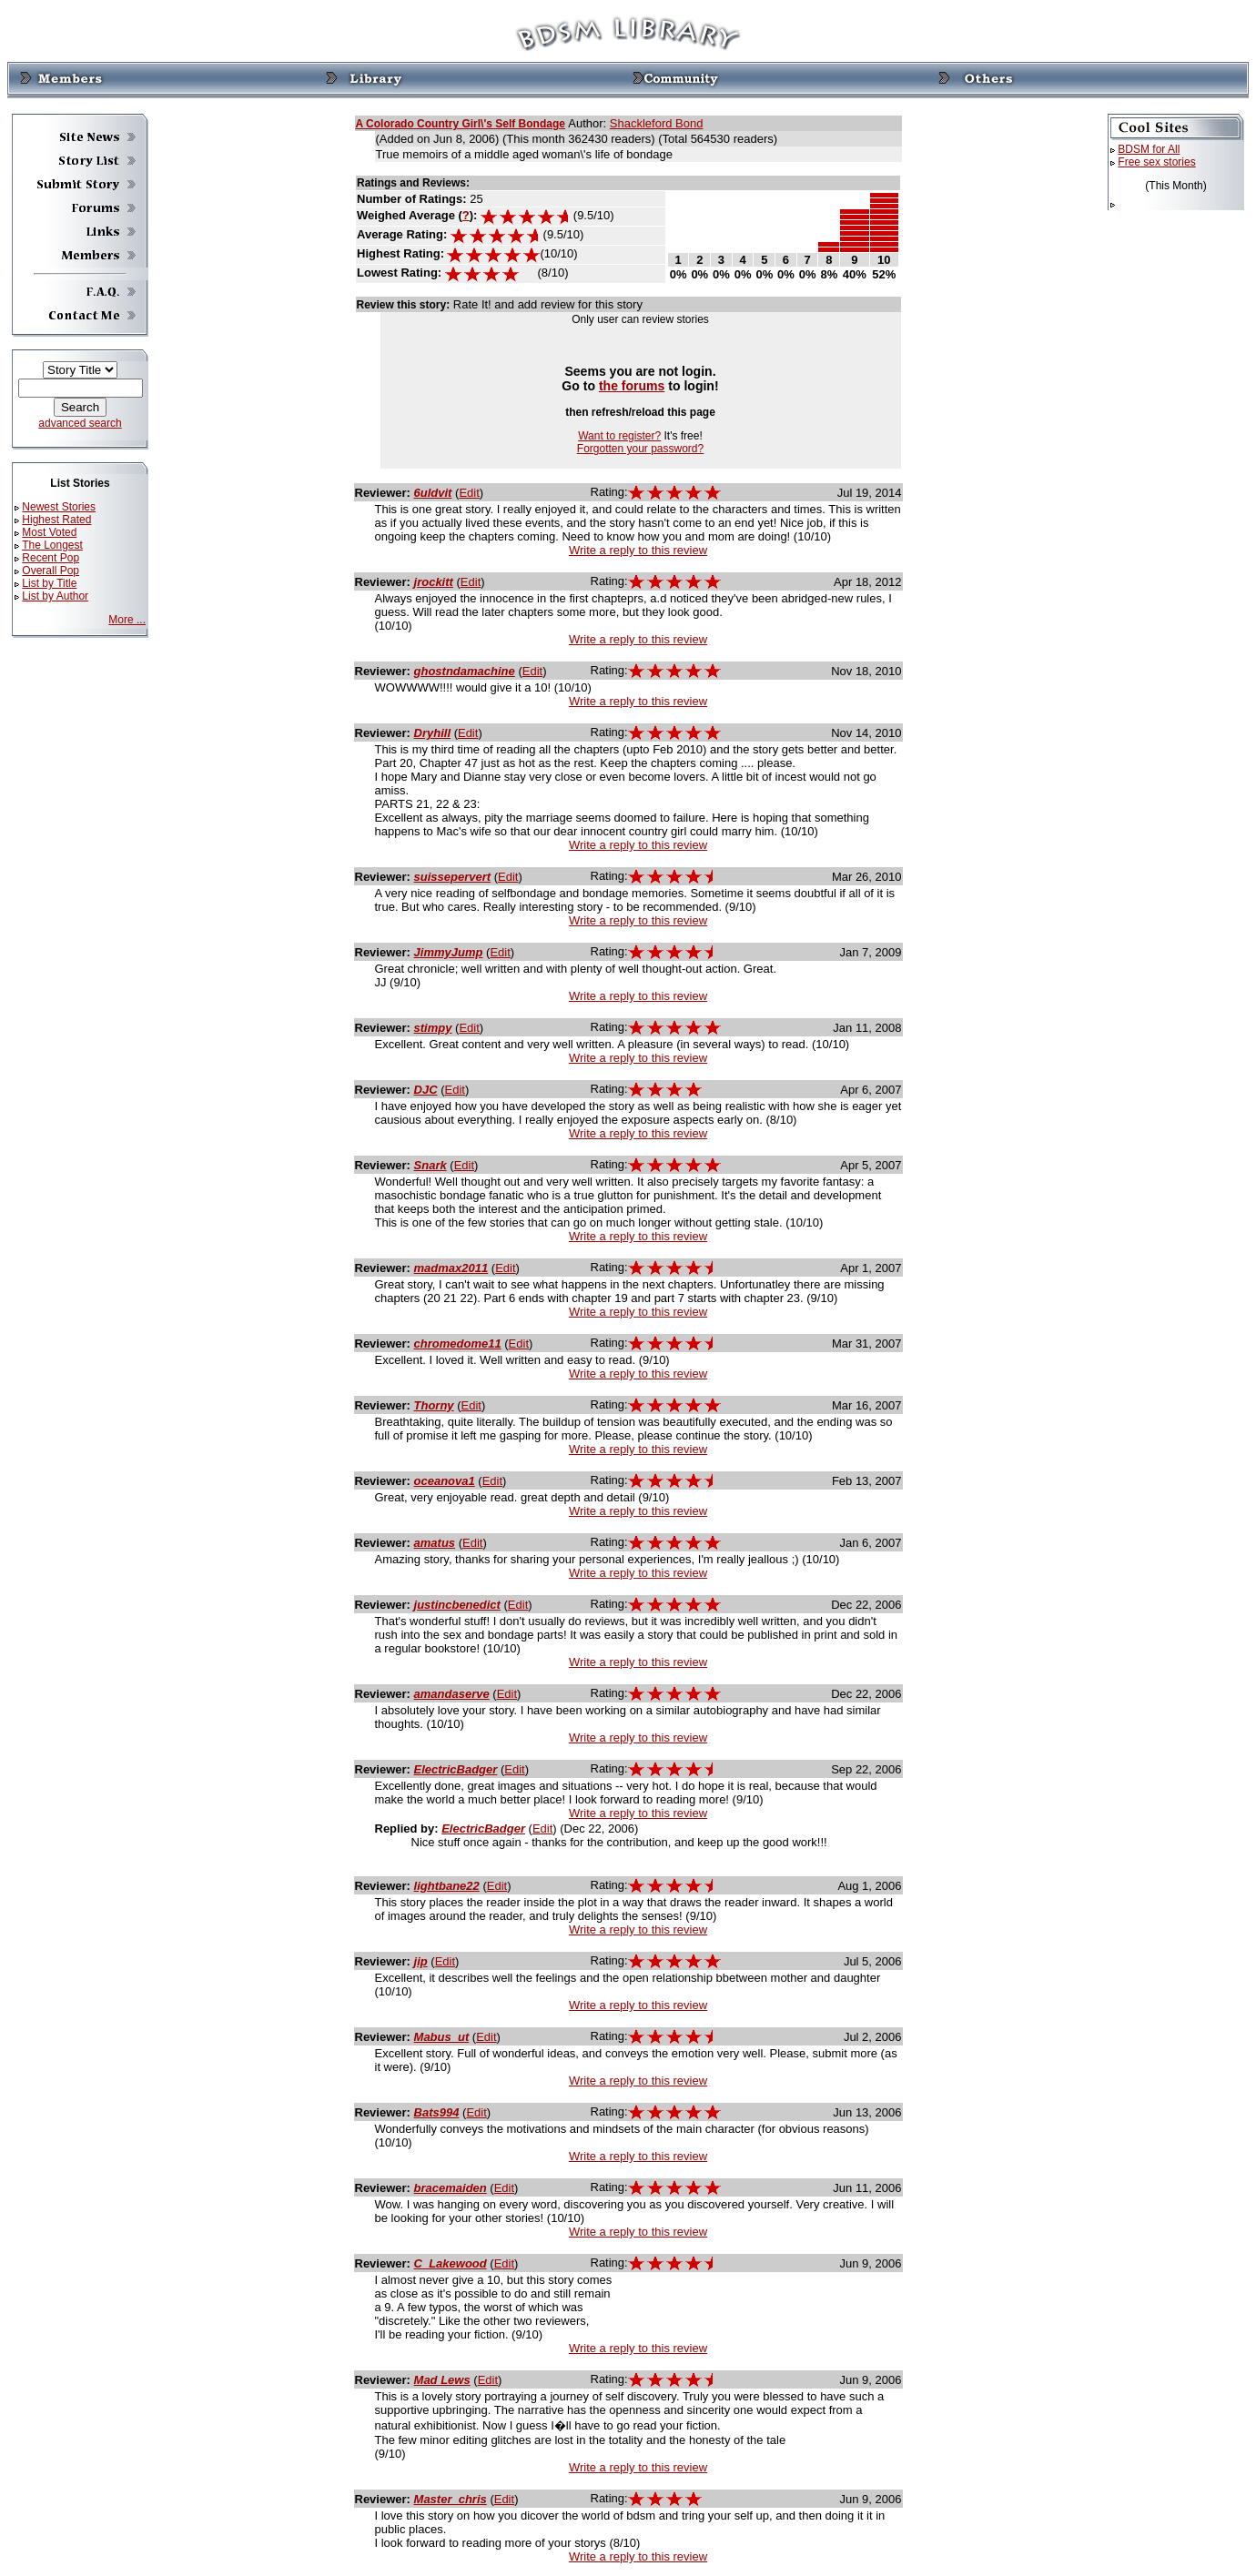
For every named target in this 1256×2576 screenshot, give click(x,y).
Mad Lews (442, 2380)
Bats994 (437, 2112)
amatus (435, 1543)
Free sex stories (1156, 162)
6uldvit (433, 493)
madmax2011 (451, 1268)
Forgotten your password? (640, 448)
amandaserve (452, 1694)
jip (421, 1961)
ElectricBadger (456, 1769)
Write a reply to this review (638, 550)
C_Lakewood (450, 2263)
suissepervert (452, 877)
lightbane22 (447, 1886)
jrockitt (433, 582)
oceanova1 (444, 1481)
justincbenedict (457, 1604)
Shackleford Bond (657, 123)
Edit (469, 493)
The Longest (52, 545)
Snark (430, 1165)
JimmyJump (448, 952)
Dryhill (432, 733)
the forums (632, 386)
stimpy (433, 1028)
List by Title (49, 583)
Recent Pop (50, 557)
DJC (426, 1089)
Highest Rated (56, 519)
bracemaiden (450, 2188)
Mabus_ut (442, 2037)
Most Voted (49, 532)
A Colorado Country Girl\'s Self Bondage (460, 123)
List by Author (55, 596)
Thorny (434, 1405)
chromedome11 (457, 1343)
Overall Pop (50, 570)
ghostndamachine (464, 671)
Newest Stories (59, 506)
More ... (127, 619)
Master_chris (450, 2499)
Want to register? (619, 435)
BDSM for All (1149, 149)
